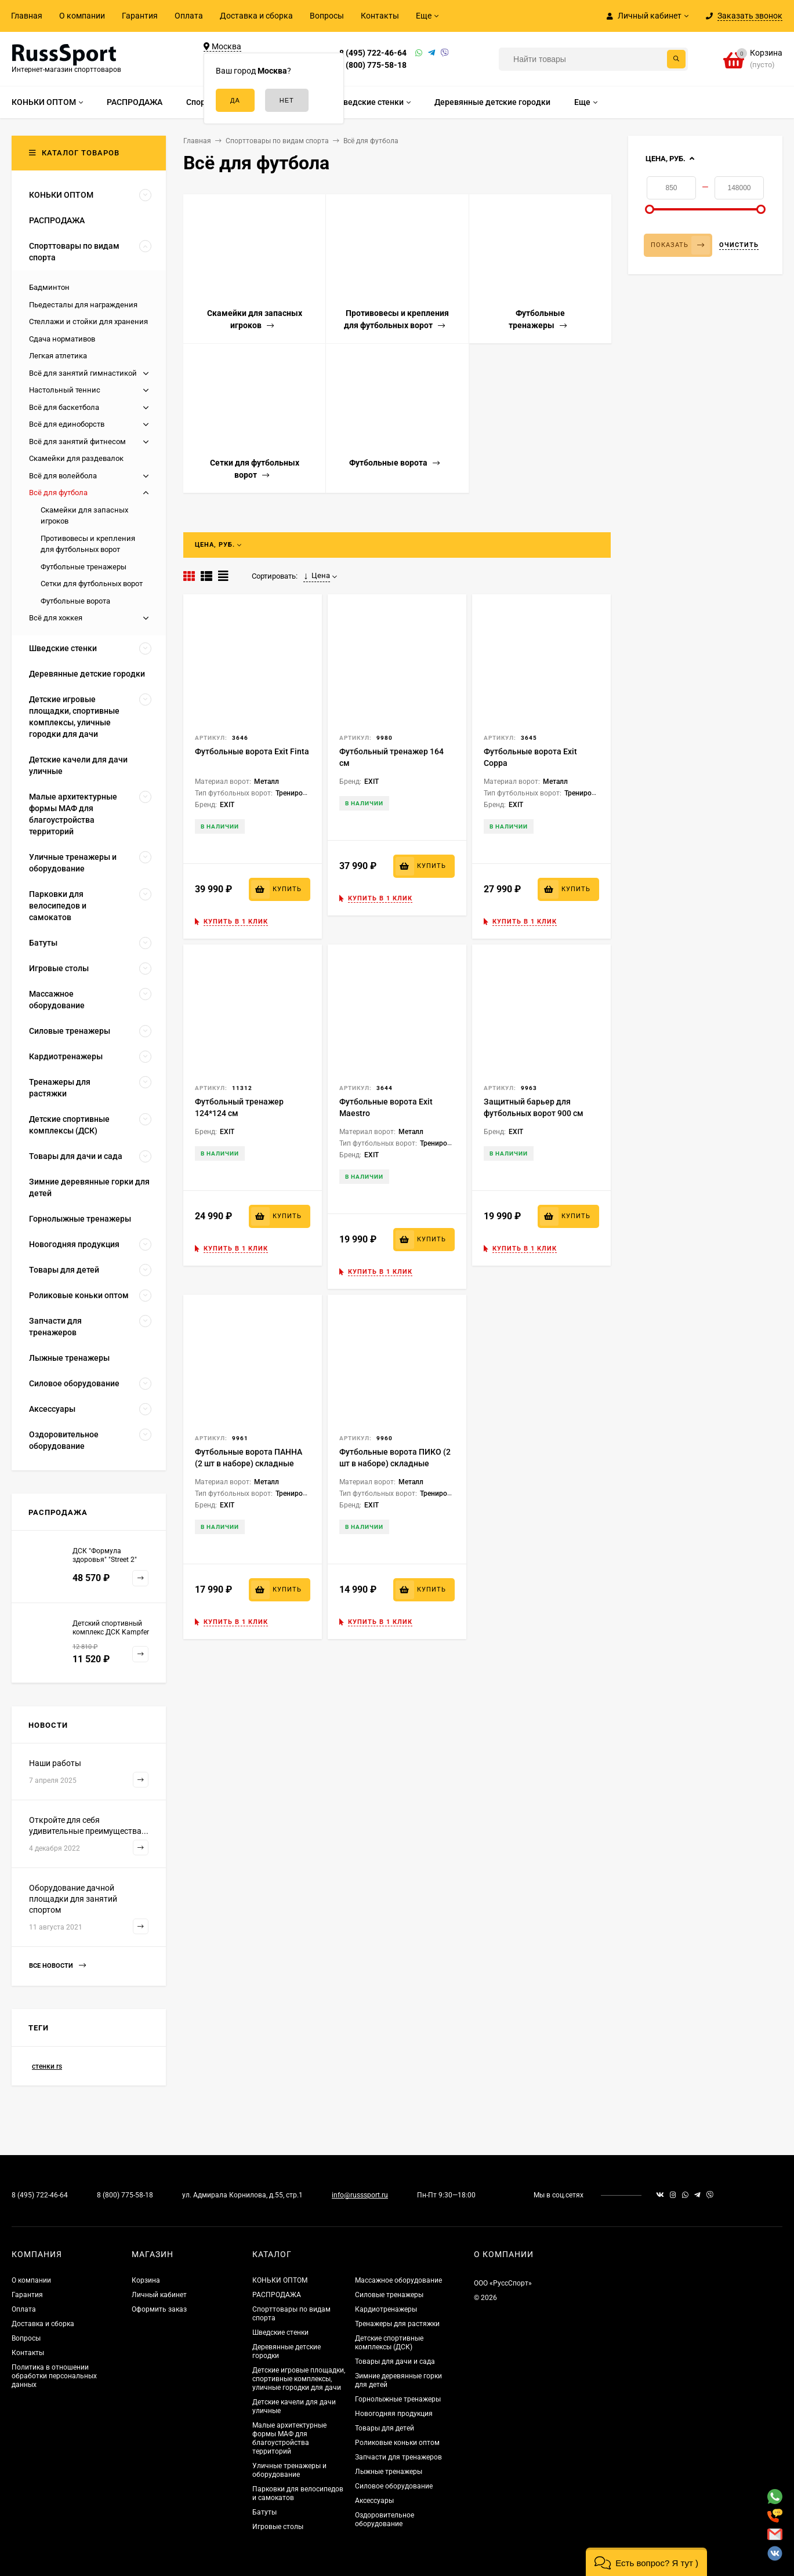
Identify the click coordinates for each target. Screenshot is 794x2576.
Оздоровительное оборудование (384, 2519)
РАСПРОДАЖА (276, 2295)
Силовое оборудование (394, 2486)
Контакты (380, 15)
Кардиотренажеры (386, 2309)
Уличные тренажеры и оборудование (289, 2470)
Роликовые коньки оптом (397, 2443)
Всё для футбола (58, 492)
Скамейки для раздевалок (76, 458)
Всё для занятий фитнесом (77, 441)
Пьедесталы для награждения (83, 304)
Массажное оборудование (398, 2280)
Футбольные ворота (75, 601)
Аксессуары (374, 2501)
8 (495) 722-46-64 (373, 52)
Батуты (264, 2512)
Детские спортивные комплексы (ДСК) (389, 2342)
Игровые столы (277, 2527)
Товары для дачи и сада (395, 2361)
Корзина (146, 2280)
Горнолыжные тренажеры (398, 2399)
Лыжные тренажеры (388, 2472)
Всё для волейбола (63, 475)
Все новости (57, 1966)
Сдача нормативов (62, 339)
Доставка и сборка (256, 15)
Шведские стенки (280, 2332)
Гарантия (140, 15)
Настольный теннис (64, 390)
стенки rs (47, 2066)
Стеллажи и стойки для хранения (88, 321)
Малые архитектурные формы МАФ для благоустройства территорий (289, 2438)
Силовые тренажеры (389, 2295)
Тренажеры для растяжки (397, 2324)
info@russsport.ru (360, 2195)
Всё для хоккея (55, 617)
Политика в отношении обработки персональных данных (54, 2376)
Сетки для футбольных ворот (92, 583)
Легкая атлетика (58, 355)
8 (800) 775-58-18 (373, 65)
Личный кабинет (159, 2295)
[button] (646, 2562)
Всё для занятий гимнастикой (83, 373)
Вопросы (327, 15)
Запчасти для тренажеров (398, 2457)
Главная (26, 15)
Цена (316, 575)
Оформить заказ (159, 2309)
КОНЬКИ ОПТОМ (279, 2280)
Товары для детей (384, 2428)
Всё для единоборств (66, 424)
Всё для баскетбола (64, 407)
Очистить (739, 245)
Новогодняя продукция (394, 2414)
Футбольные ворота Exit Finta (252, 751)
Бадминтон (49, 287)
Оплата (189, 15)
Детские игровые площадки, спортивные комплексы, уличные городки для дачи (298, 2379)
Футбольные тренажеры (83, 566)
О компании (82, 15)
